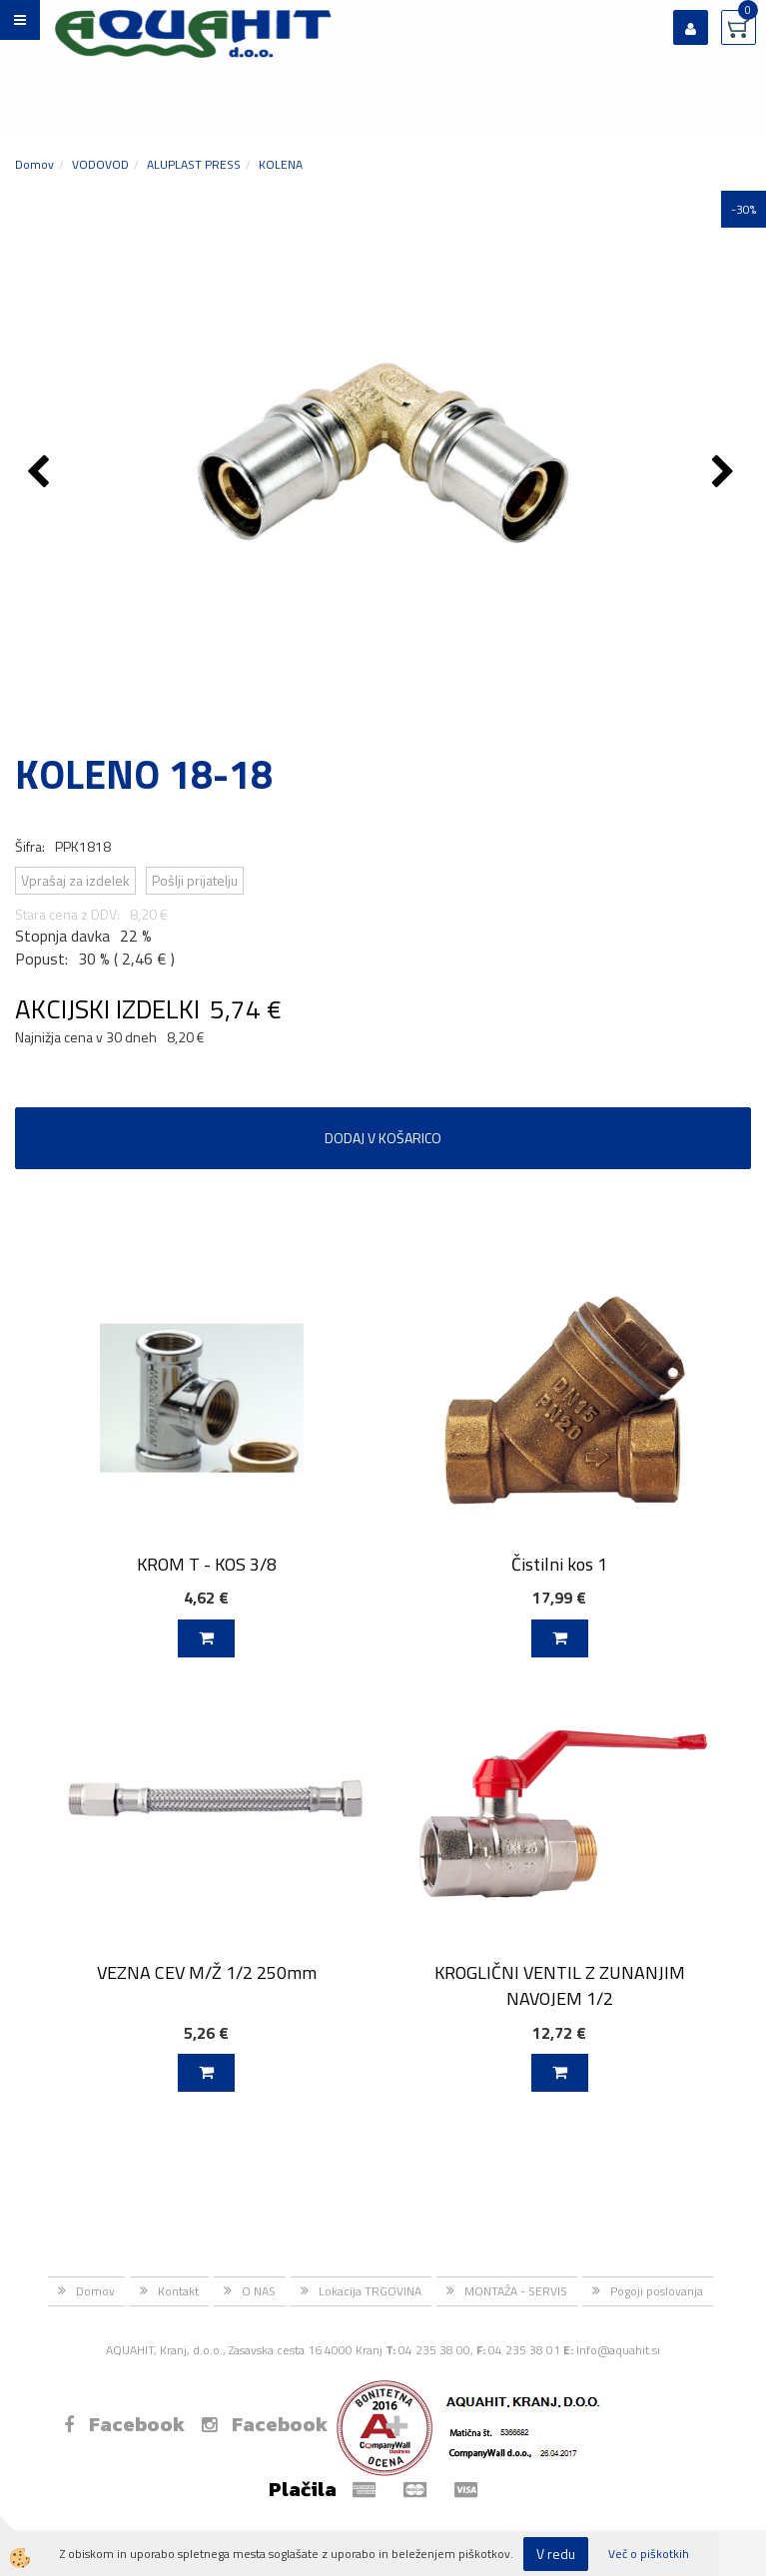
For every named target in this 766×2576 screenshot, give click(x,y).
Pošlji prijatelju (195, 880)
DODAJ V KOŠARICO (383, 1137)
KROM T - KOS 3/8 (207, 1564)
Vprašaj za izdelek (75, 880)
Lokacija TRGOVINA (370, 2290)
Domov (34, 164)
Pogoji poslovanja (656, 2290)
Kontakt (178, 2290)
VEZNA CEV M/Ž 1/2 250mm (207, 1972)
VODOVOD (100, 164)
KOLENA (281, 164)
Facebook (124, 2424)
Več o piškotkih (648, 2553)
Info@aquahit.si (618, 2349)
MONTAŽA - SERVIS (515, 2290)
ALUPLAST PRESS (194, 164)
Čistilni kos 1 (559, 1564)
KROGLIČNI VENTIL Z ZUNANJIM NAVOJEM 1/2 (559, 1985)
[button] (725, 473)
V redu (555, 2553)
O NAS (259, 2290)
